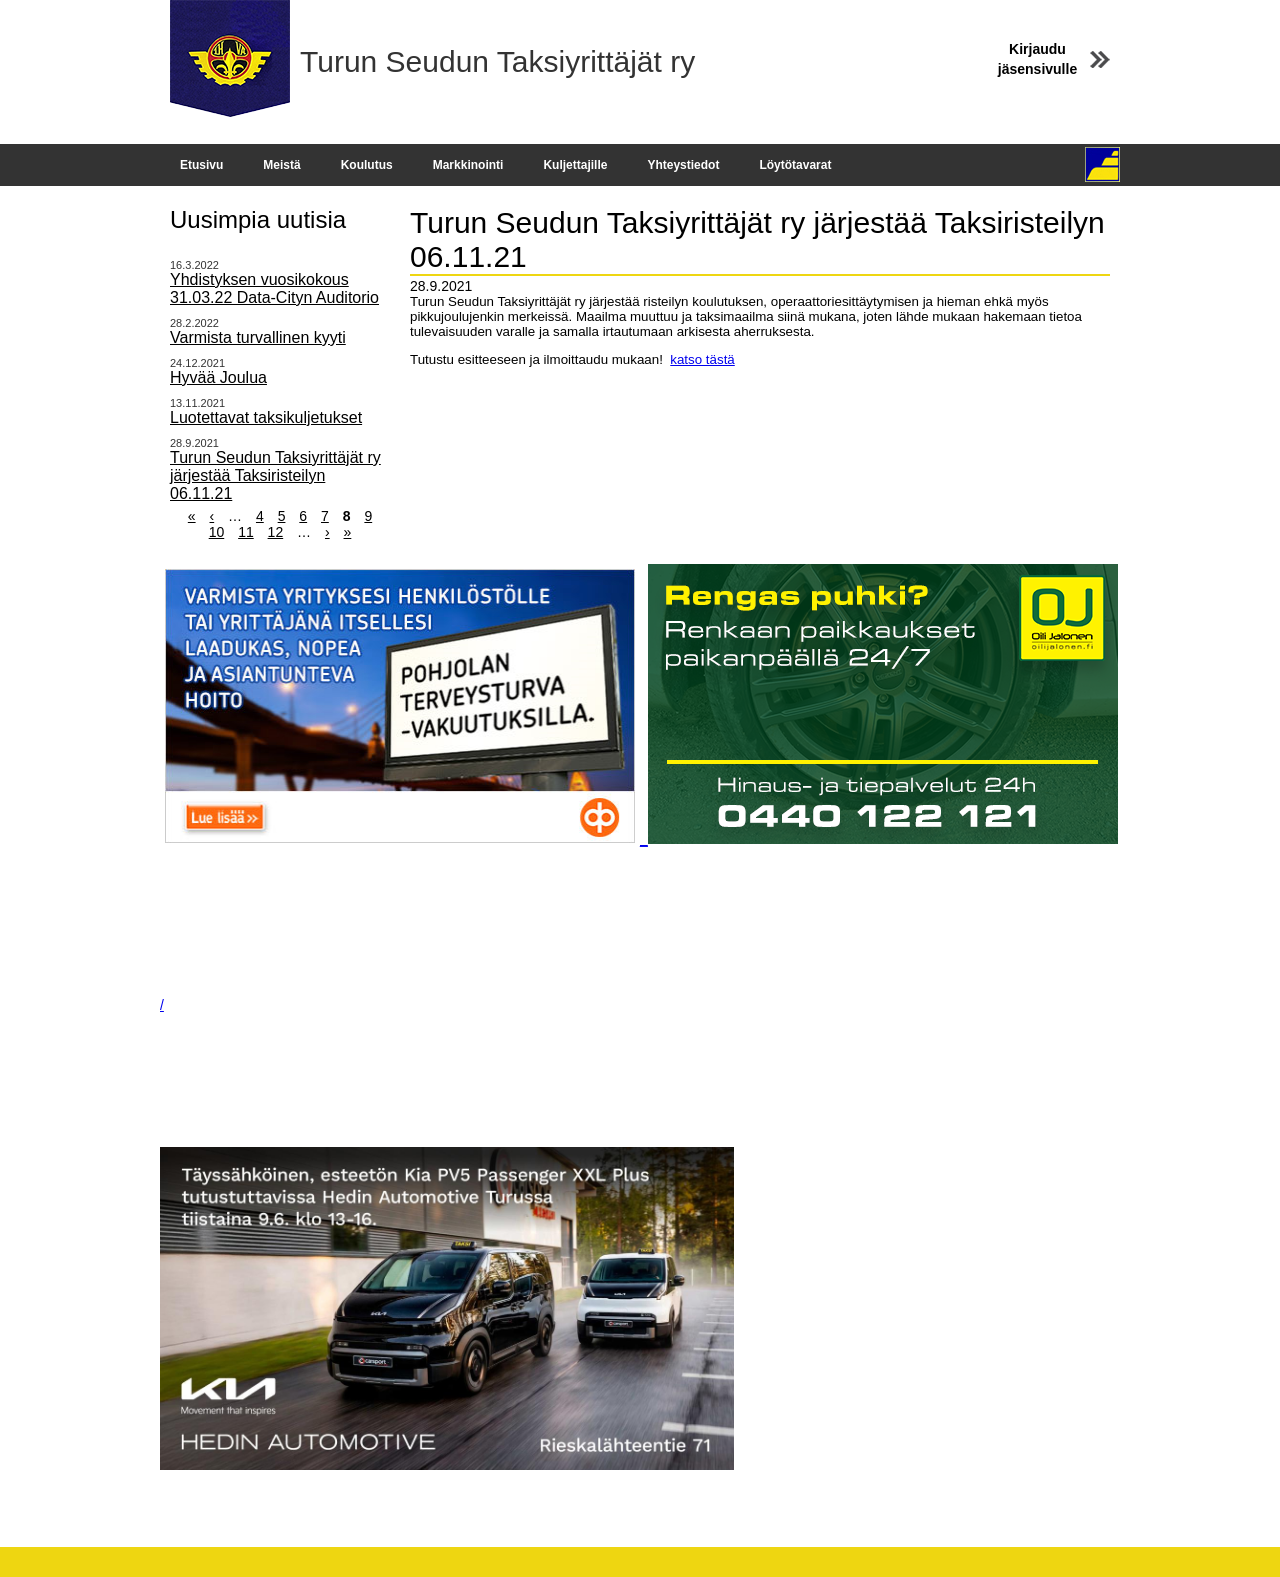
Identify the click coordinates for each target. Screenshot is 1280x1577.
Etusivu (201, 165)
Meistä (281, 165)
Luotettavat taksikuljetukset (266, 417)
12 (276, 532)
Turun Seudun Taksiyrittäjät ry (497, 61)
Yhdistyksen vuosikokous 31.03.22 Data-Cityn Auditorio (274, 288)
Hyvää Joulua (218, 377)
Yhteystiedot (683, 165)
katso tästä (702, 359)
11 (246, 532)
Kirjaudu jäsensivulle (1037, 59)
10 (217, 532)
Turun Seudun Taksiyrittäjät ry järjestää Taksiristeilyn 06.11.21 (275, 475)
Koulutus (367, 165)
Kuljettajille (575, 165)
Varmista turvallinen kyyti (258, 337)
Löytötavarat (795, 165)
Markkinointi (468, 165)
